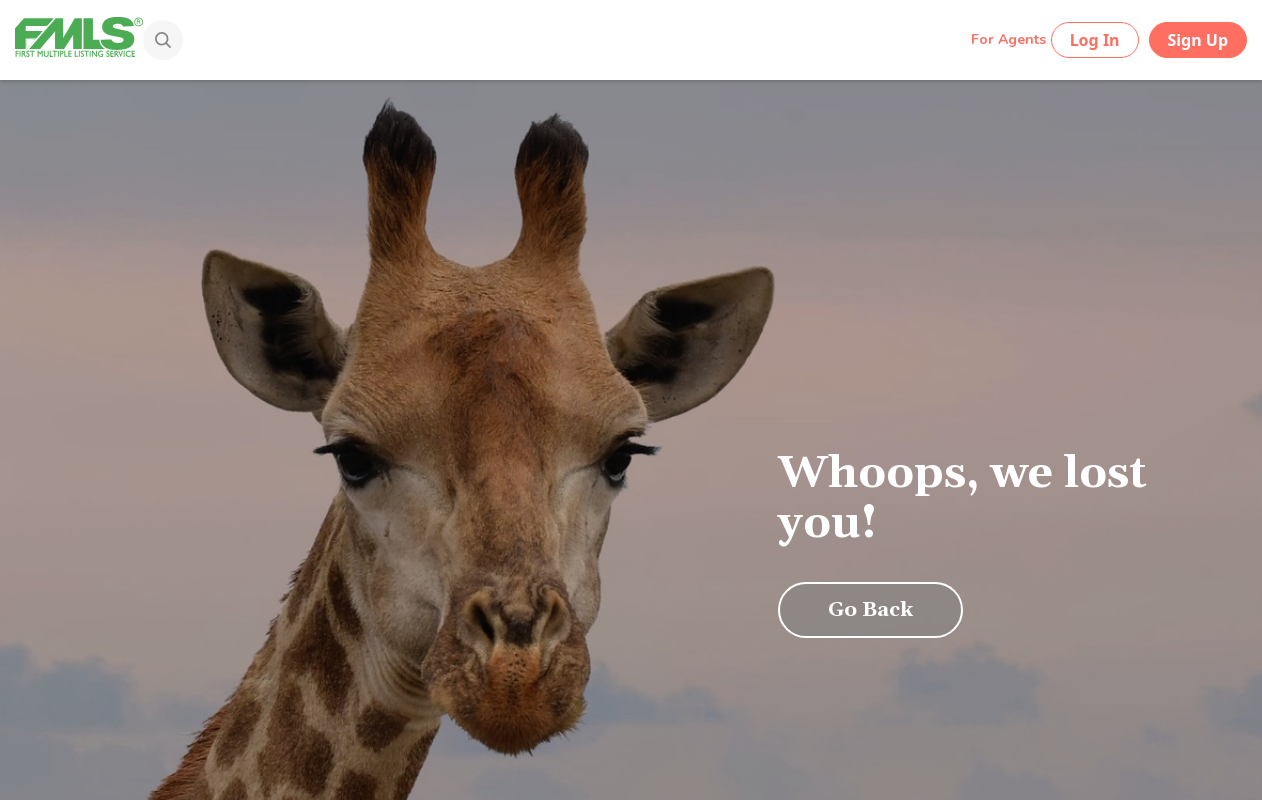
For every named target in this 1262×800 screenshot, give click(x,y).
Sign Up (1198, 40)
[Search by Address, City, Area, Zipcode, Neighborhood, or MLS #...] (558, 39)
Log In (1095, 40)
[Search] (148, 42)
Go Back (870, 610)
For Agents (1008, 39)
